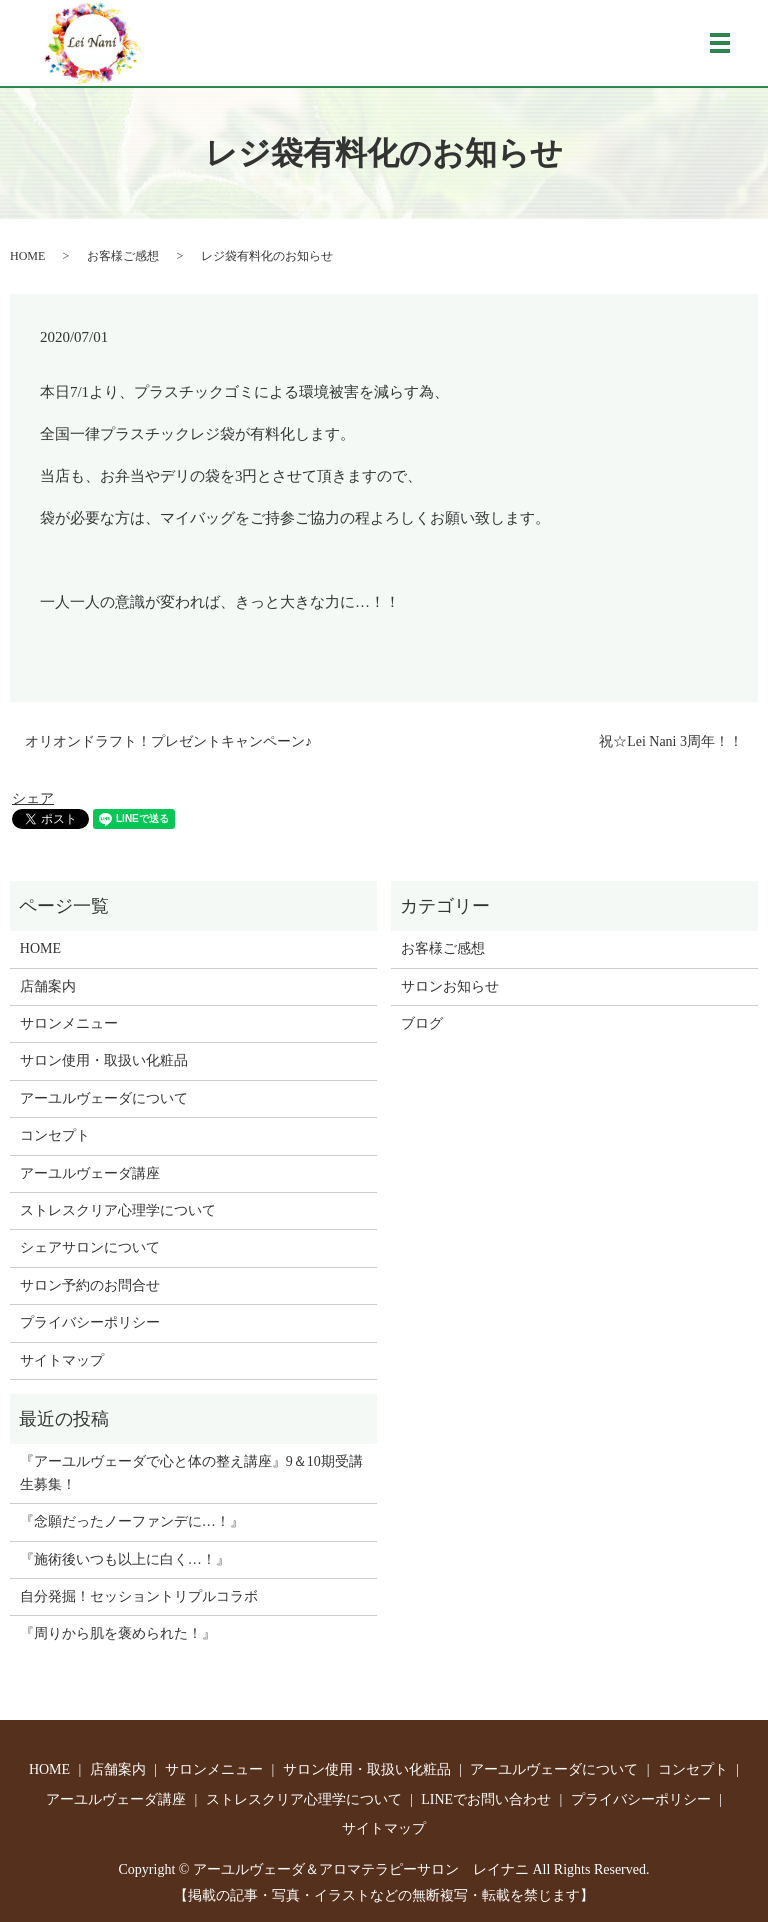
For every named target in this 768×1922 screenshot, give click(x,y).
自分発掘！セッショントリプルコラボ (139, 1596)
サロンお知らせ (450, 986)
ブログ (422, 1023)
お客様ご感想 (123, 256)
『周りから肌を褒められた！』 (118, 1633)
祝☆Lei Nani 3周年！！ (671, 741)
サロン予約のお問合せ (90, 1285)
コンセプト (55, 1135)
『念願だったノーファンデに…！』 (132, 1521)
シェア (33, 798)
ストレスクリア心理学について (118, 1210)
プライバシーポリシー (90, 1322)
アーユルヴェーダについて (104, 1098)
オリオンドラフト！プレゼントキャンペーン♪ (168, 741)
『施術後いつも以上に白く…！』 (125, 1559)
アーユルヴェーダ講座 (90, 1173)
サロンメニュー (69, 1023)
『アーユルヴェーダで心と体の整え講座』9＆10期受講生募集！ (191, 1472)
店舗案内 (48, 986)
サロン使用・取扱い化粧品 (104, 1060)
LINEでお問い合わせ (486, 1799)
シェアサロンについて (90, 1247)
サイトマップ (62, 1360)
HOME (27, 256)
